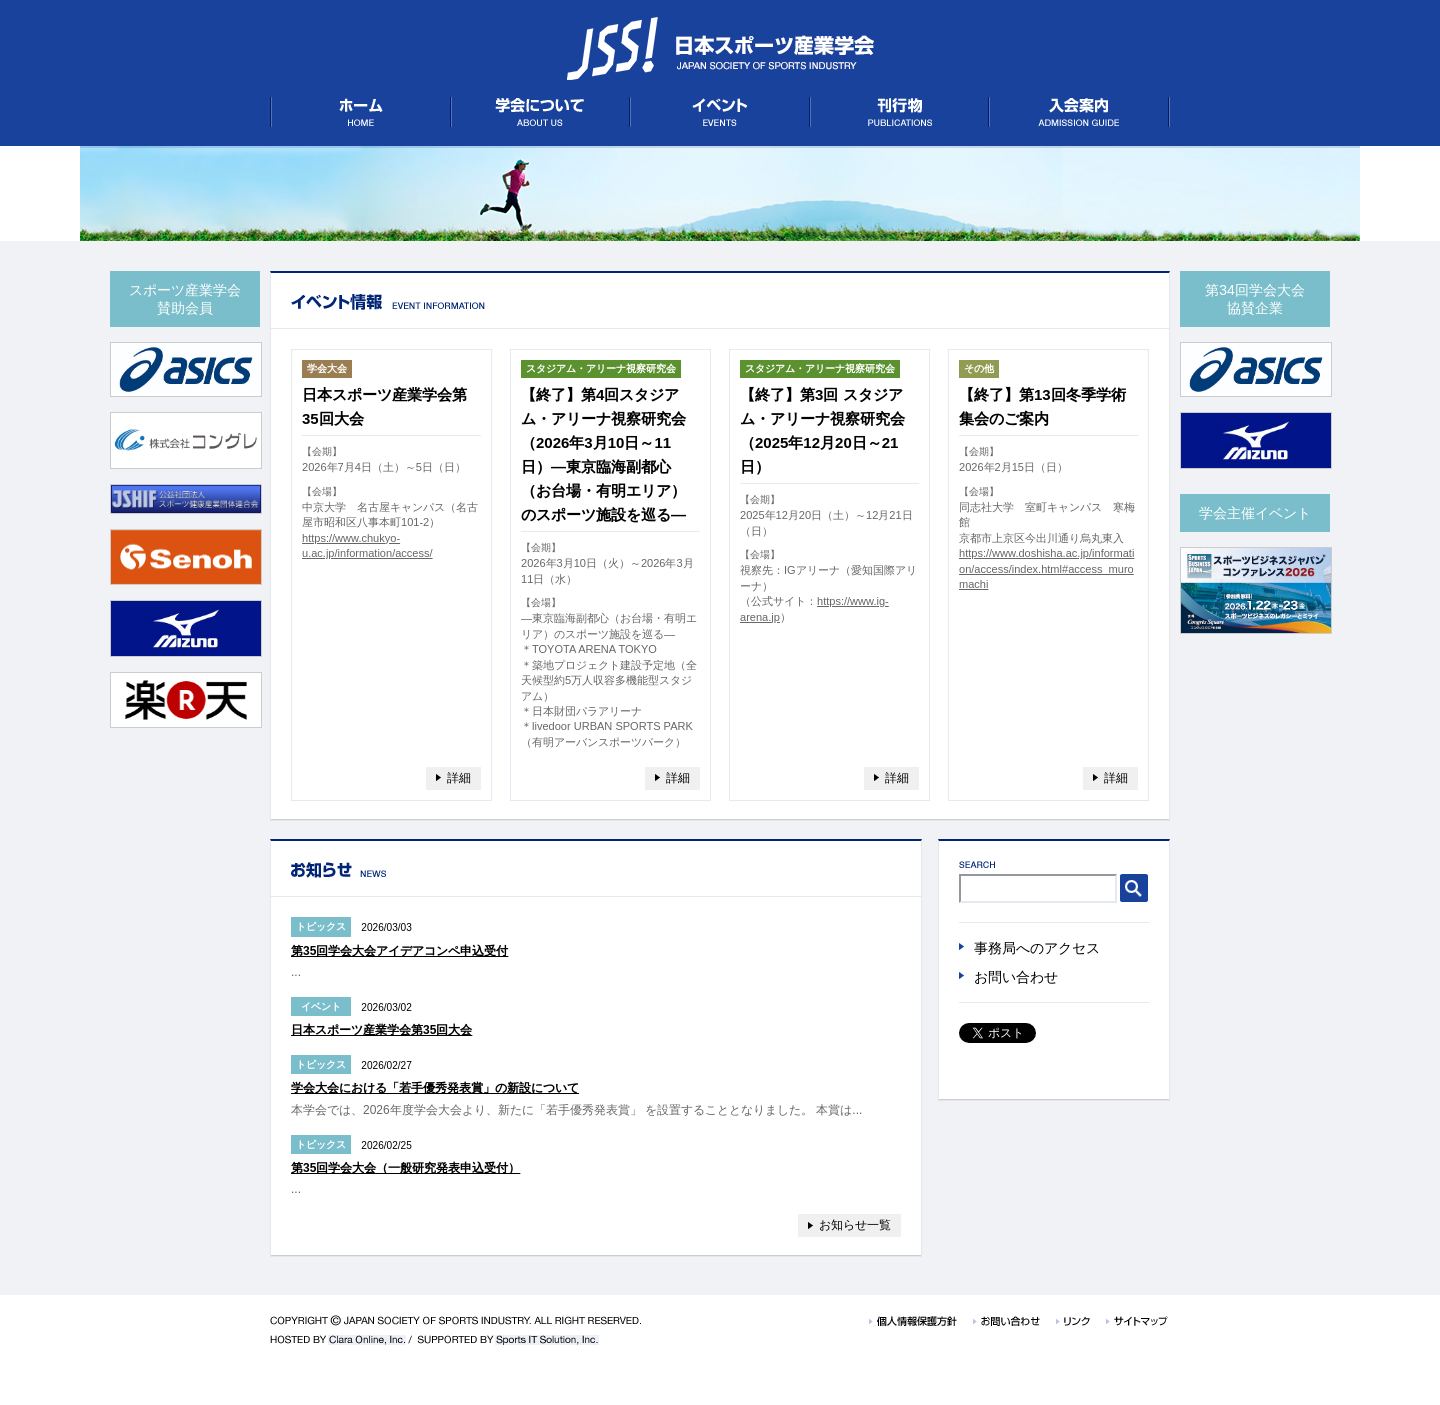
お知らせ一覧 (855, 1225)
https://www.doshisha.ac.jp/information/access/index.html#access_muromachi (1046, 568)
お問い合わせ (1016, 977)
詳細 (459, 778)
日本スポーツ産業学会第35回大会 (381, 1030)
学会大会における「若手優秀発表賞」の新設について (435, 1088)
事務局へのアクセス (1037, 948)
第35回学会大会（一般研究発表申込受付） (405, 1168)
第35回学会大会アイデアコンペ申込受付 (399, 951)
